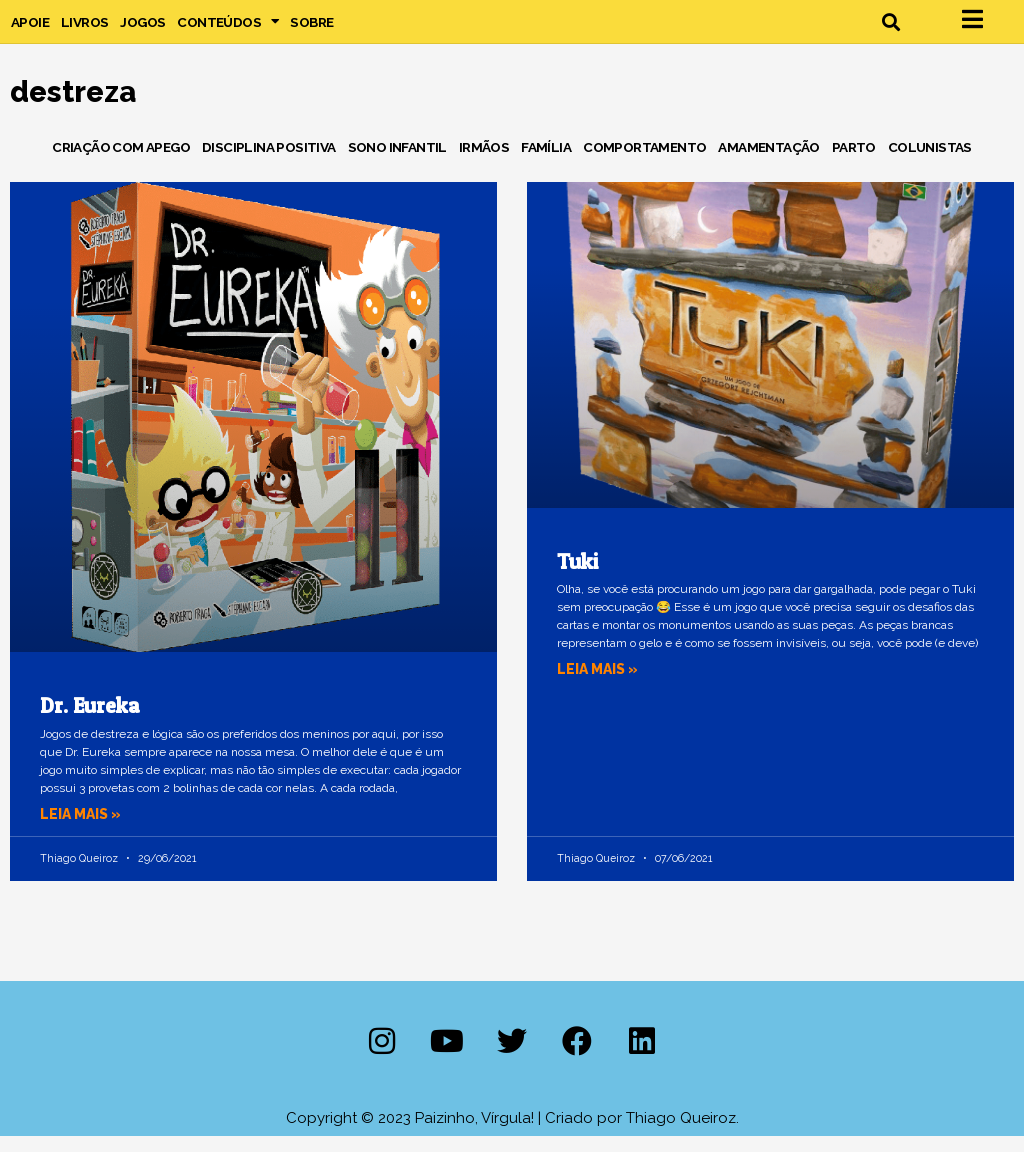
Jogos (142, 30)
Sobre (311, 30)
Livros (84, 30)
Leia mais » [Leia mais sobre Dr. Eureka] (84, 830)
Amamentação (768, 163)
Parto (854, 163)
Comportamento (644, 163)
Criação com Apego (121, 163)
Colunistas (930, 163)
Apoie (30, 30)
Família (546, 163)
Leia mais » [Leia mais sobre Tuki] (601, 686)
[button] (890, 29)
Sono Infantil (397, 163)
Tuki (577, 577)
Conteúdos (227, 30)
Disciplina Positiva (269, 163)
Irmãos (484, 163)
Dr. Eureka (90, 722)
